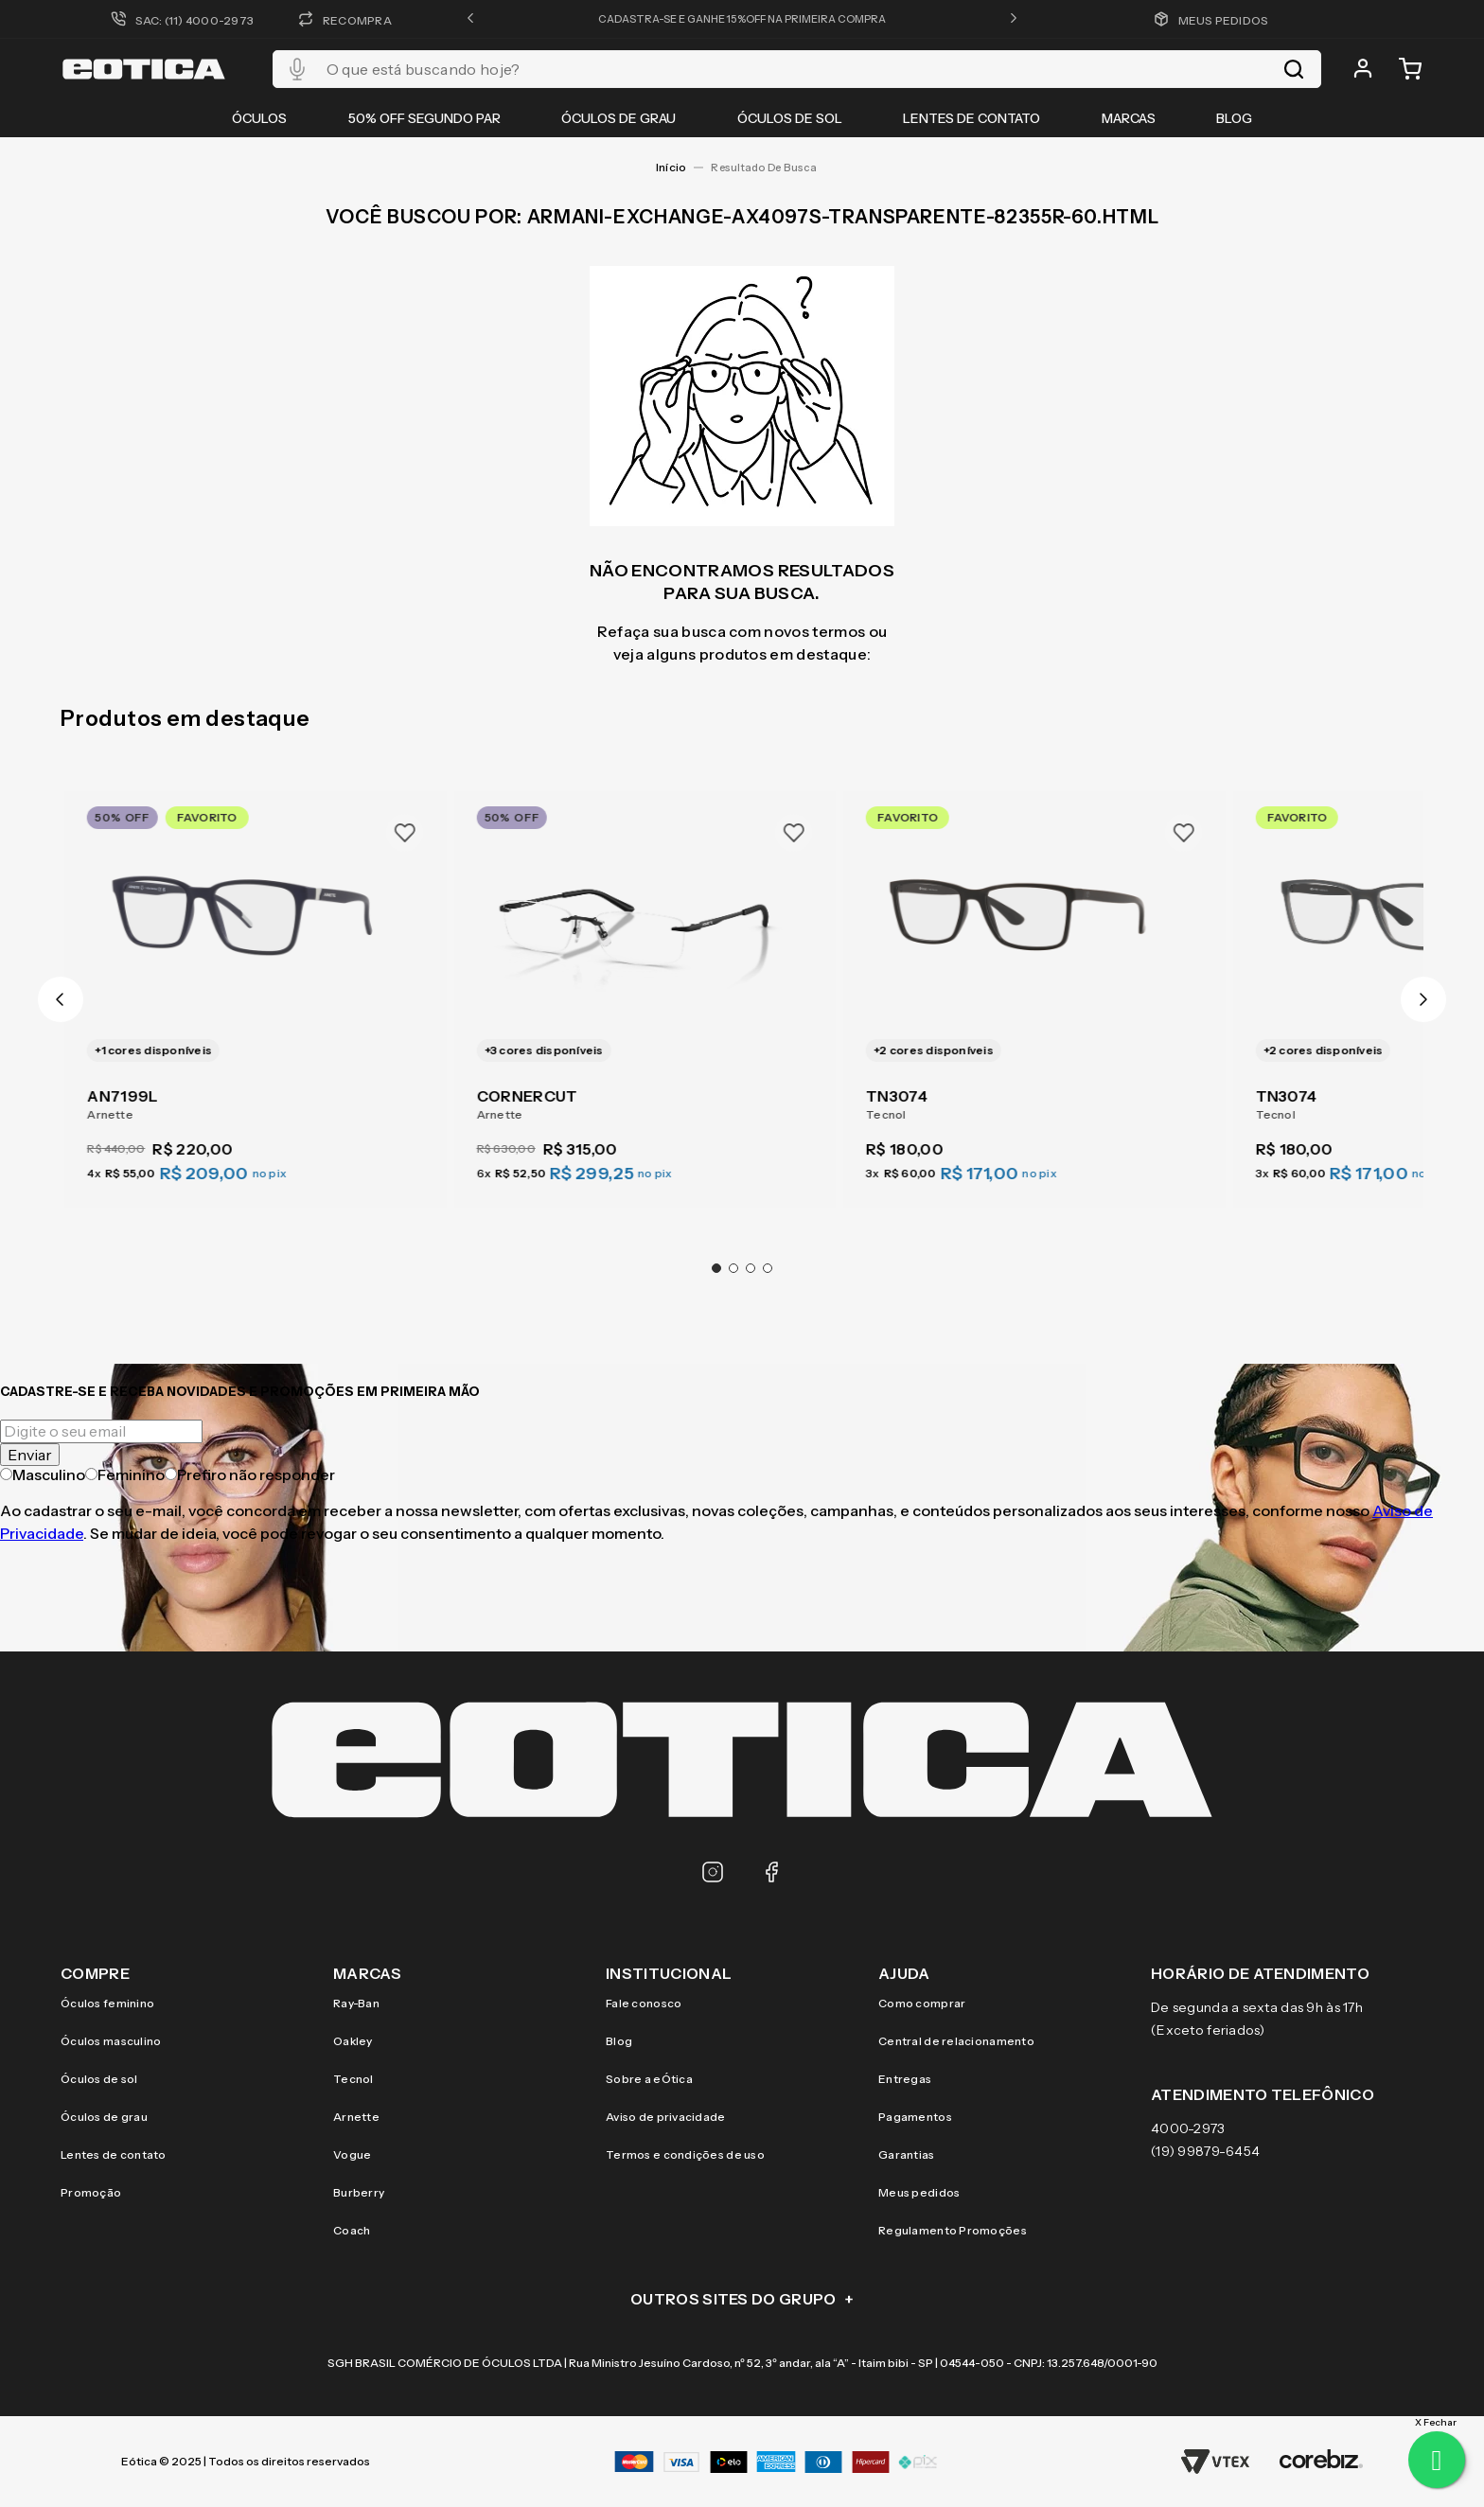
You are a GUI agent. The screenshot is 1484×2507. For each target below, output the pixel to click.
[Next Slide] (1423, 999)
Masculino (42, 1474)
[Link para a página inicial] (671, 167)
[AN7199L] (255, 988)
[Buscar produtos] (1293, 69)
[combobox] (797, 69)
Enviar (30, 1454)
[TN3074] (1034, 988)
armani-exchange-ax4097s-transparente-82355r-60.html (769, 167)
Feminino (125, 1474)
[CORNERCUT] (644, 988)
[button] (470, 19)
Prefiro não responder (250, 1474)
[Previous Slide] (60, 999)
